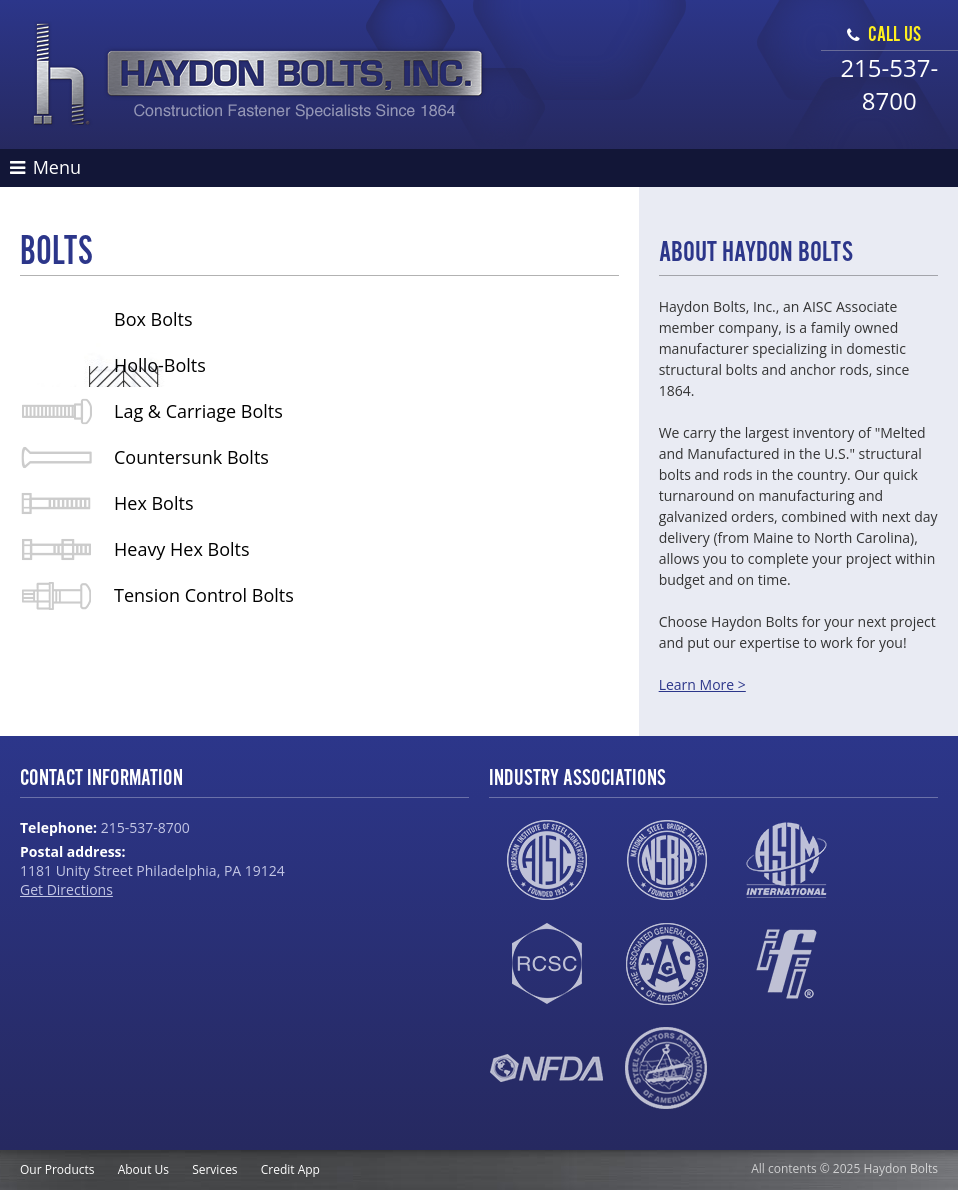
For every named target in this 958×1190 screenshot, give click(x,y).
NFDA (546, 1068)
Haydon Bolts (258, 74)
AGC (666, 964)
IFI (786, 964)
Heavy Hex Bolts (182, 549)
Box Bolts (153, 319)
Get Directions (66, 889)
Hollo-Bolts (160, 365)
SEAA (666, 1068)
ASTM (786, 860)
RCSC (546, 964)
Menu (45, 167)
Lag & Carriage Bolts (198, 411)
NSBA (666, 860)
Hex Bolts (153, 503)
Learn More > (702, 684)
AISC (546, 860)
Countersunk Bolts (191, 457)
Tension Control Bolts (204, 595)
